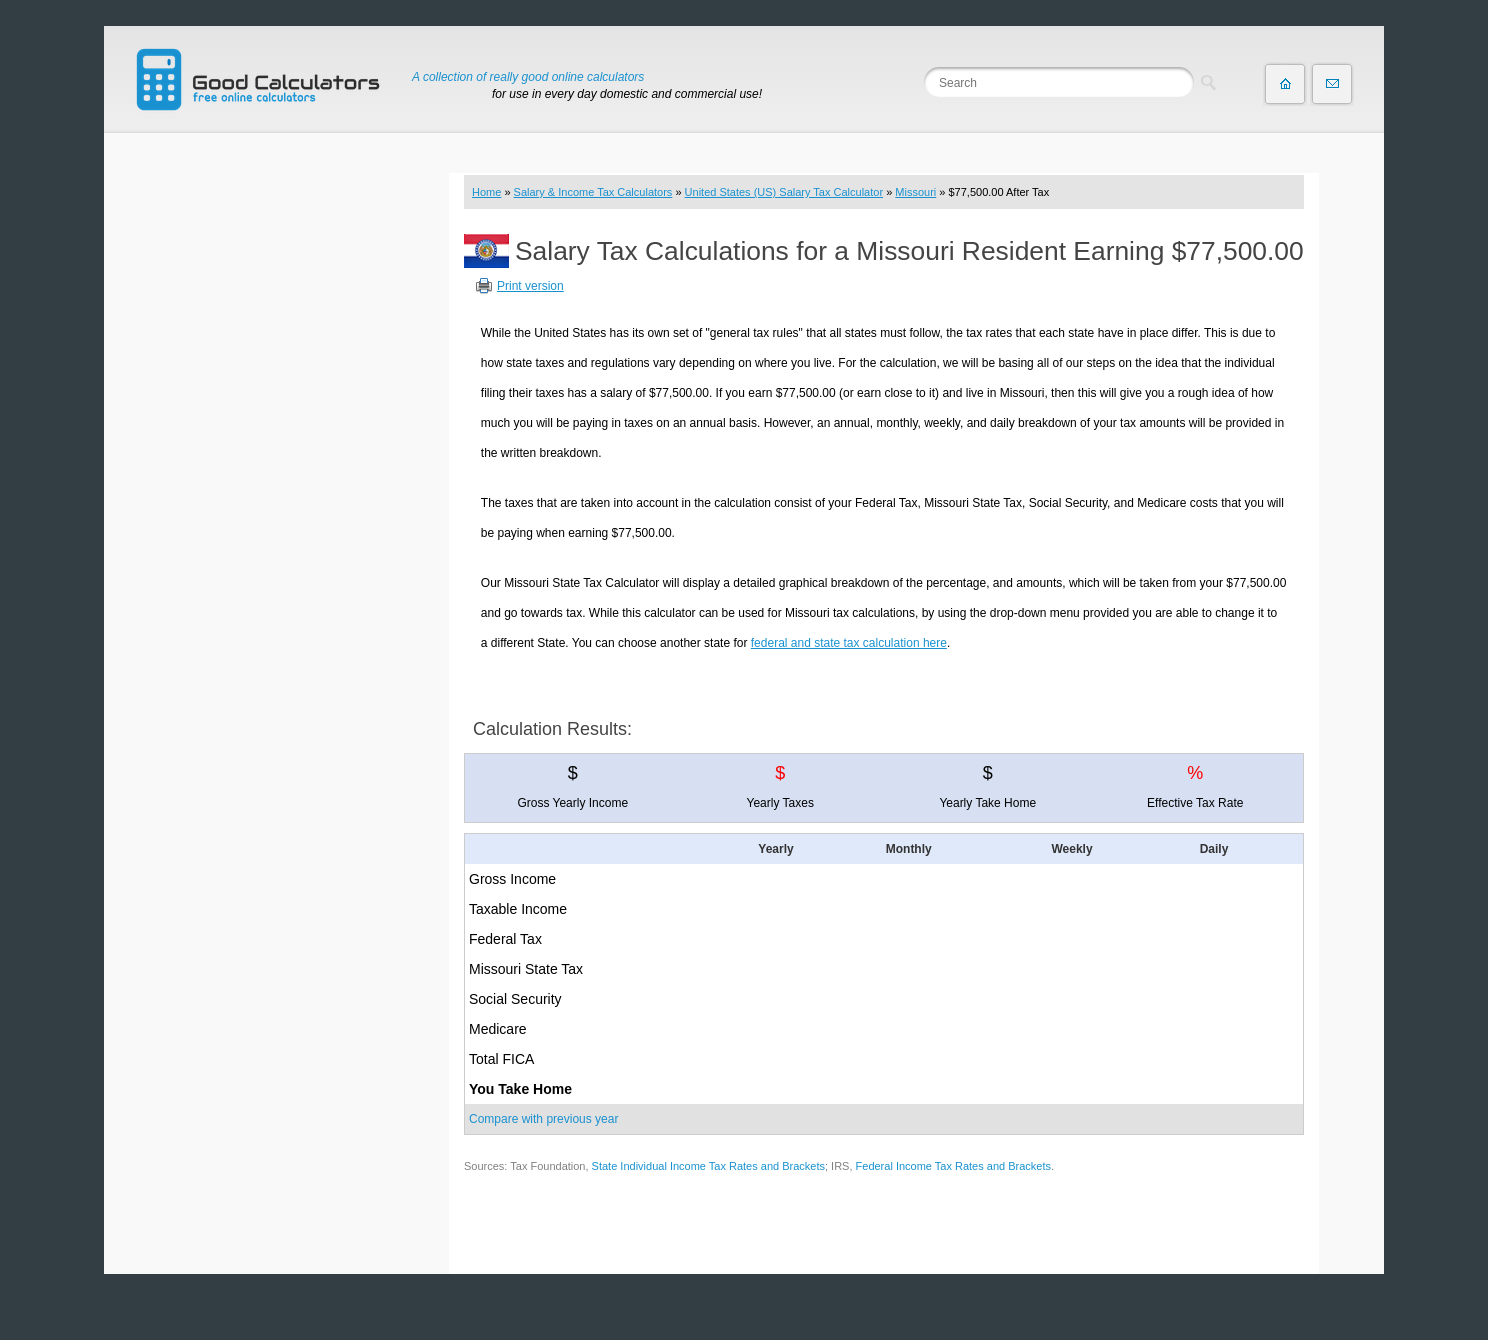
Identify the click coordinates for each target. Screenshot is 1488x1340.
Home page (1285, 84)
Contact (1332, 84)
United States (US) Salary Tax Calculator (784, 192)
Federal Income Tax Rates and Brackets (953, 1166)
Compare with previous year (543, 1119)
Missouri (915, 192)
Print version (530, 286)
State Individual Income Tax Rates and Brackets (708, 1166)
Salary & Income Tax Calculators (593, 192)
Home (486, 192)
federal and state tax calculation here (849, 643)
